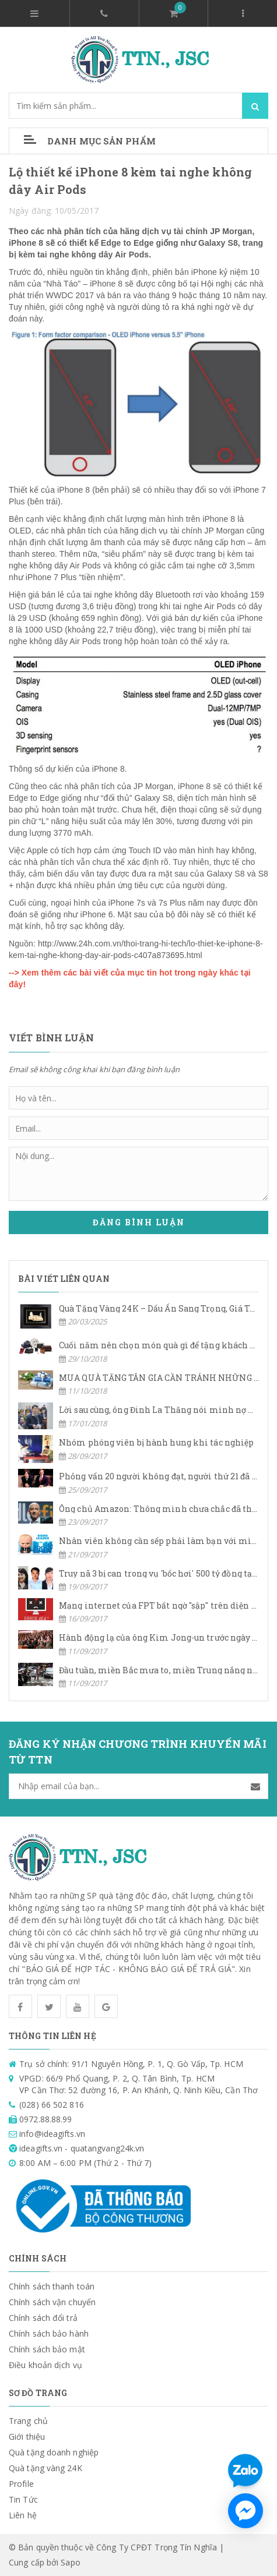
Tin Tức (23, 2499)
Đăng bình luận (139, 1222)
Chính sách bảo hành (49, 2333)
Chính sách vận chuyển (52, 2302)
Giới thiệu (27, 2436)
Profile (21, 2483)
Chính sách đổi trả (43, 2317)
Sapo (70, 2562)
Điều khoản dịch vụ (45, 2364)
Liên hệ (23, 2515)
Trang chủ (28, 2420)
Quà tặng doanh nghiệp (54, 2452)
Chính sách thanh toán (51, 2286)
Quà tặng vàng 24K (45, 2467)
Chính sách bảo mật (47, 2349)
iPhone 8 (106, 283)
